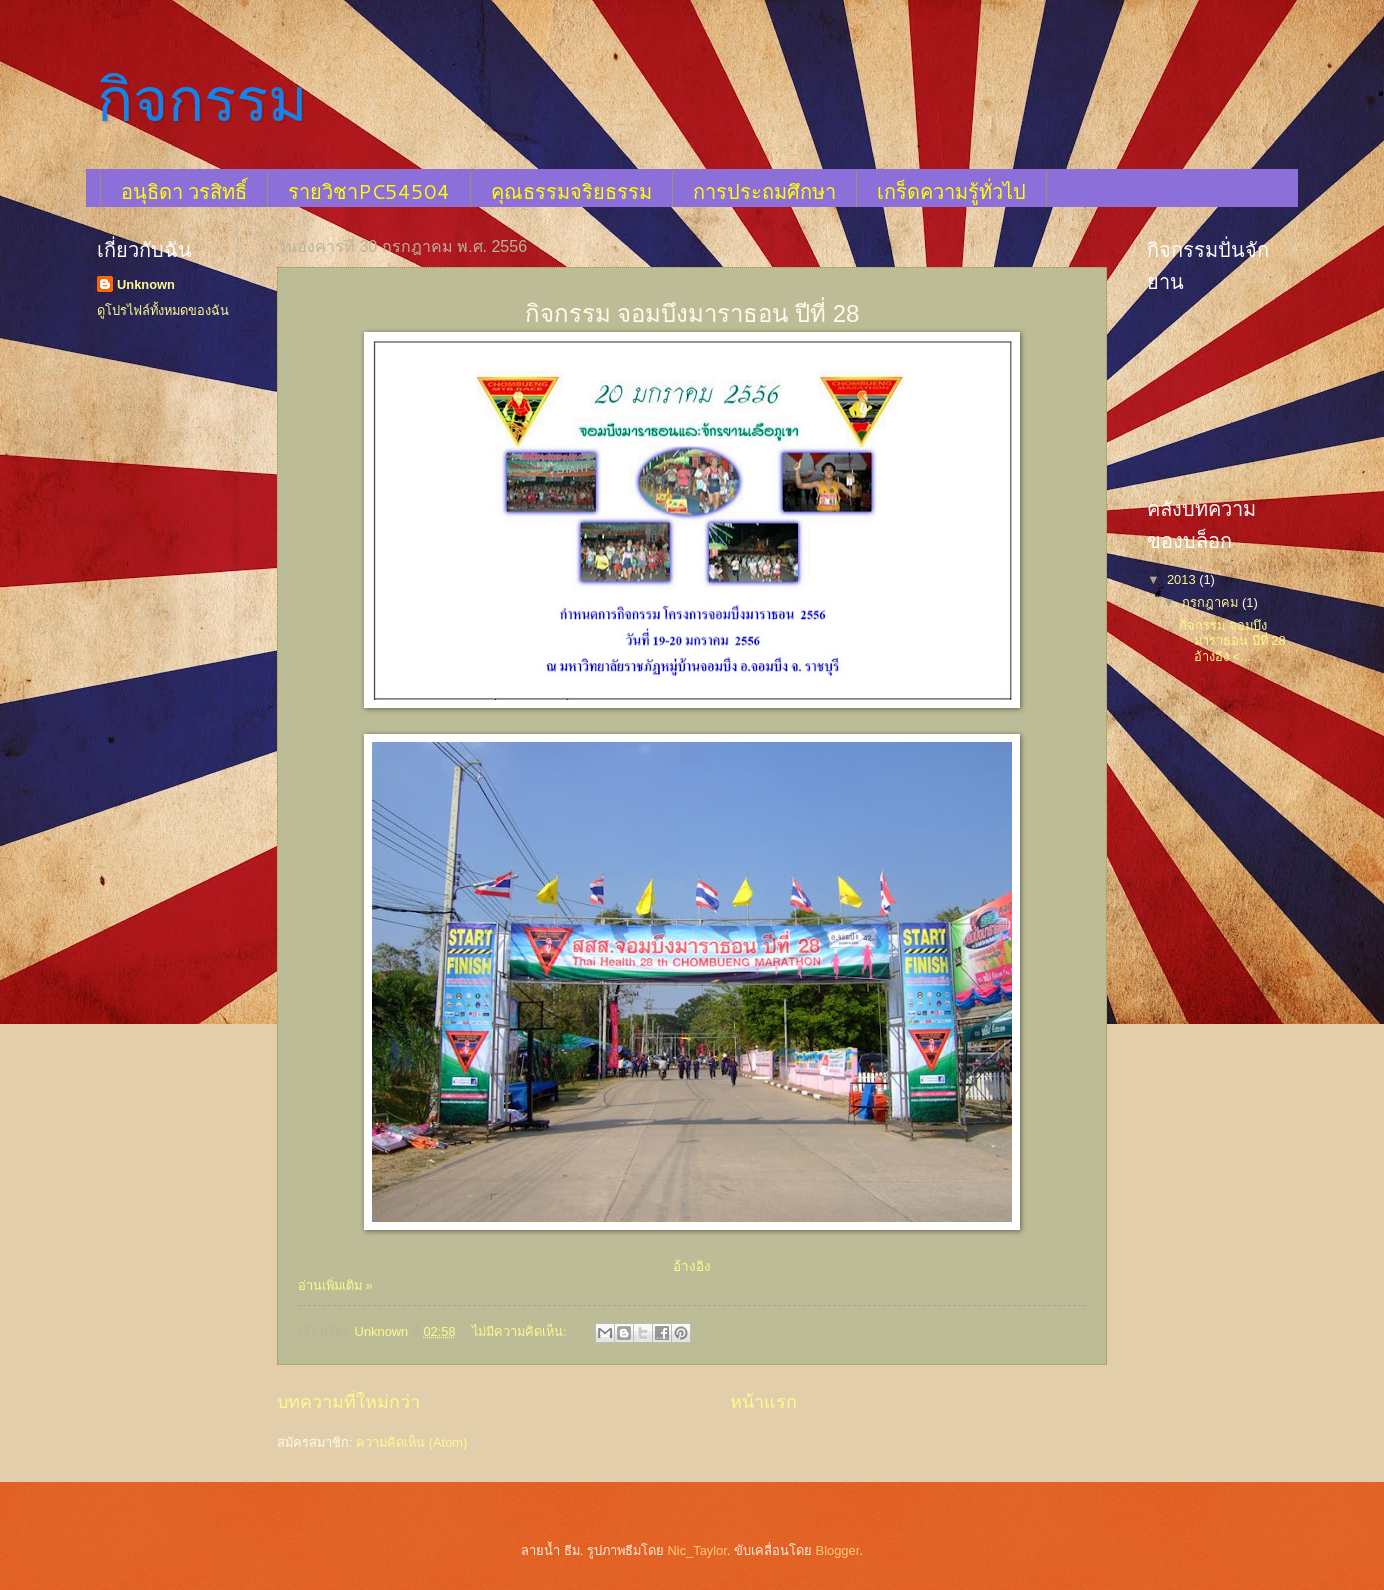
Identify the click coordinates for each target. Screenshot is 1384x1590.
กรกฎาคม (1212, 602)
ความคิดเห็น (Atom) (411, 1442)
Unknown (146, 284)
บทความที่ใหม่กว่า (348, 1402)
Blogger (838, 1550)
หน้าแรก (763, 1402)
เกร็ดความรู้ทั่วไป (951, 191)
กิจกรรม (202, 101)
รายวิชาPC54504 (369, 191)
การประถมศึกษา (764, 191)
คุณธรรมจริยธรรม (571, 191)
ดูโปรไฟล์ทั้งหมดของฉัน (163, 310)
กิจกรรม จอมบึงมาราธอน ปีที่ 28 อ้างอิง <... (1232, 641)
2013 (1183, 579)
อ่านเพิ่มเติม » (335, 1285)
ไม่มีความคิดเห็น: (521, 1331)
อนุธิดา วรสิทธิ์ (184, 191)
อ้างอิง (692, 1266)
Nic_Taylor (696, 1550)
